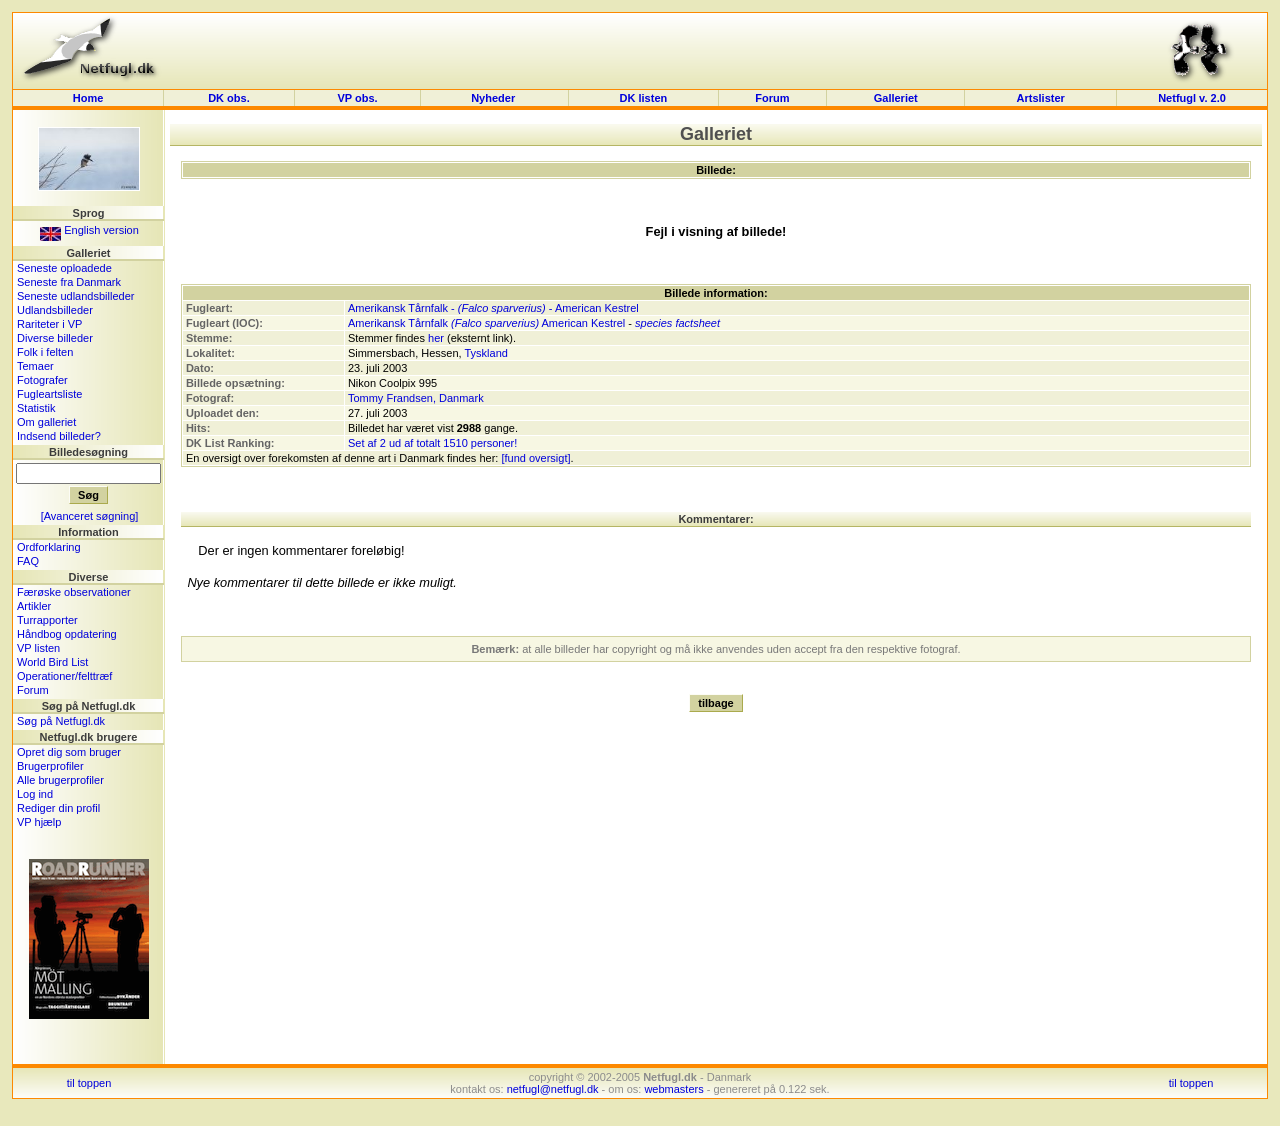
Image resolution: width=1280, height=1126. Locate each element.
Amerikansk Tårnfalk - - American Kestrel (493, 308)
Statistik (36, 408)
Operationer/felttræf (64, 676)
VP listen (38, 648)
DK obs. (229, 98)
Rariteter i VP (49, 324)
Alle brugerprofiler (60, 780)
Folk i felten (45, 352)
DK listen (644, 98)
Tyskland (486, 353)
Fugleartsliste (49, 394)
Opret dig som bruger (69, 752)
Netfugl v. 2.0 (1192, 98)
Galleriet (896, 98)
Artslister (1041, 98)
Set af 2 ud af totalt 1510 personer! (432, 443)
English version (89, 230)
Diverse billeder (55, 338)
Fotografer (42, 380)
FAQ (28, 561)
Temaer (35, 366)
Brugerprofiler (50, 766)
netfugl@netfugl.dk (553, 1089)
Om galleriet (46, 422)
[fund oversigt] (535, 458)
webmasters (673, 1089)
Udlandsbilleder (55, 310)
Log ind (35, 794)
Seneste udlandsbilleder (75, 296)
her (436, 338)
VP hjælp (39, 822)
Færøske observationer (74, 592)
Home (88, 98)
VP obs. (357, 98)
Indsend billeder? (59, 436)
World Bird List (52, 662)
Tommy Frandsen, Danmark (416, 398)
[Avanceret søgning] (90, 516)
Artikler (34, 606)
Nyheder (494, 98)
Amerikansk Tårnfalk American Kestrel (486, 323)
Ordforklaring (49, 547)
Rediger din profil (58, 808)
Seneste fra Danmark (69, 282)
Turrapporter (47, 620)
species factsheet (677, 323)
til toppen (89, 1083)
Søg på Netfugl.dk (61, 721)
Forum (772, 98)
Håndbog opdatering (67, 634)
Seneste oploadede (64, 268)
